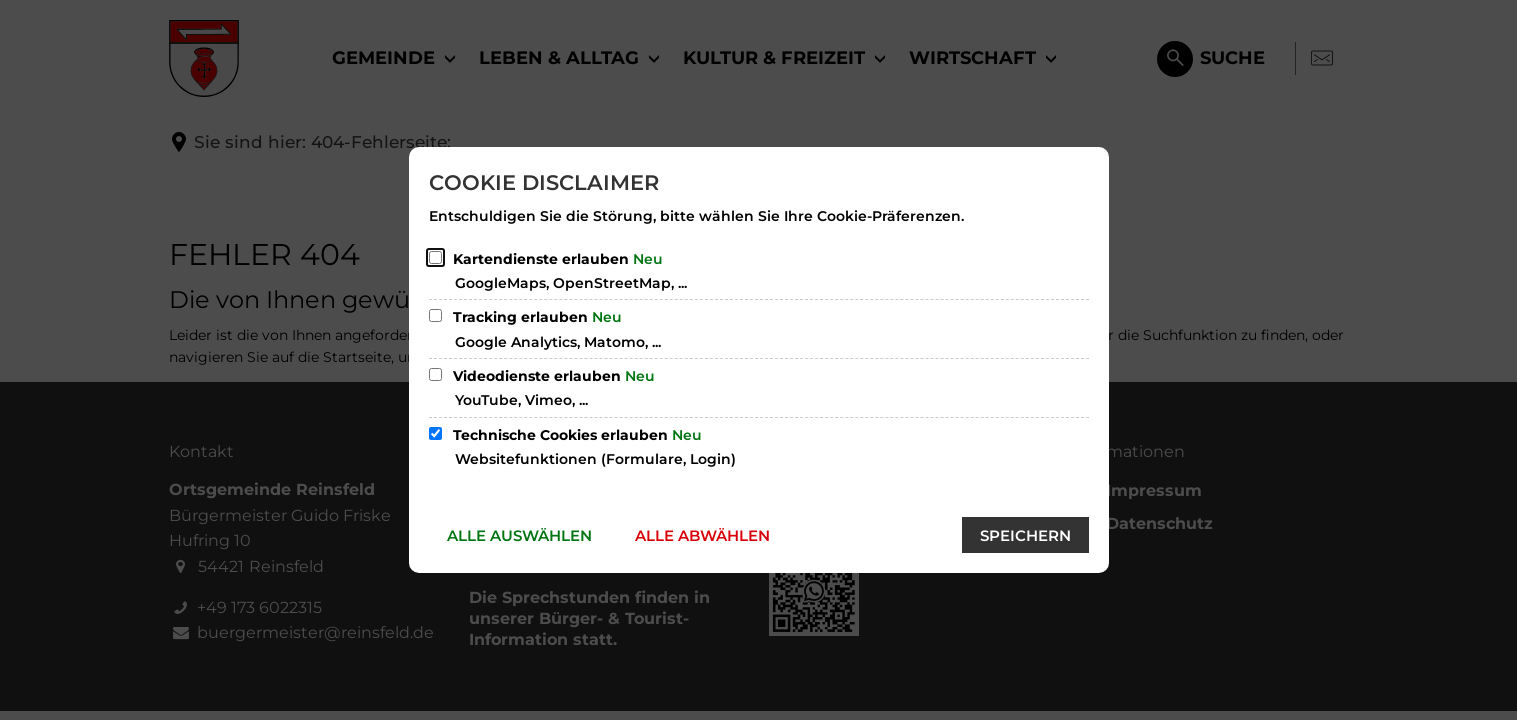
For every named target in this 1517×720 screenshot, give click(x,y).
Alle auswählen (519, 535)
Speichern (1025, 535)
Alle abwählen (702, 535)
